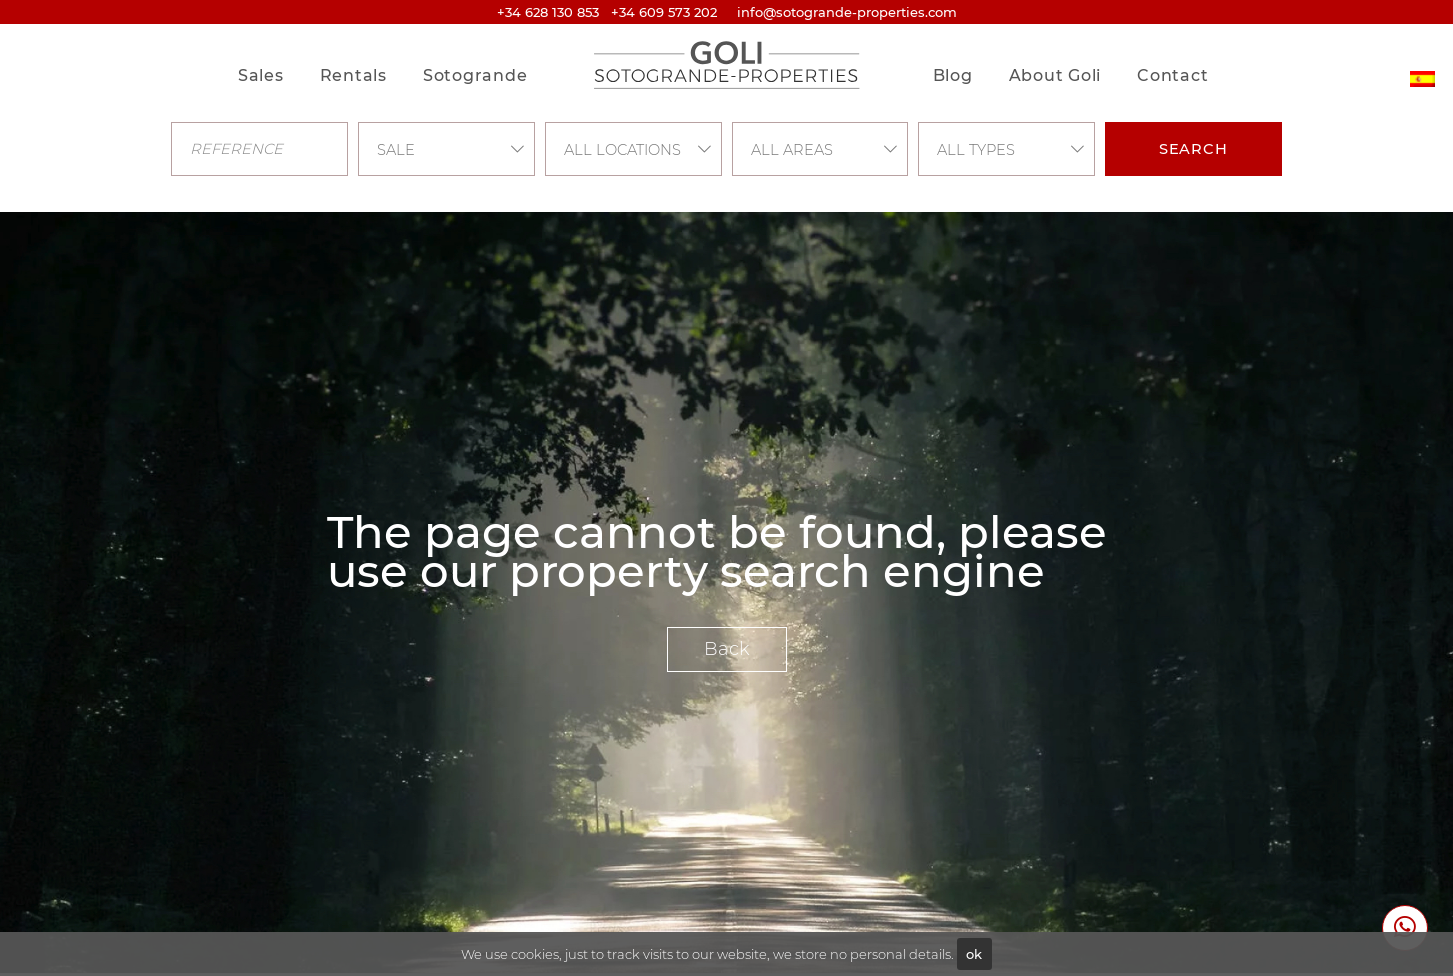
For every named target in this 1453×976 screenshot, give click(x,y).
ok (974, 954)
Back (727, 649)
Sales (261, 75)
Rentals (353, 75)
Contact (1172, 75)
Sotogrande (475, 75)
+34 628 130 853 (548, 12)
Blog (953, 75)
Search (1193, 149)
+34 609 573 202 (664, 12)
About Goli (1055, 75)
